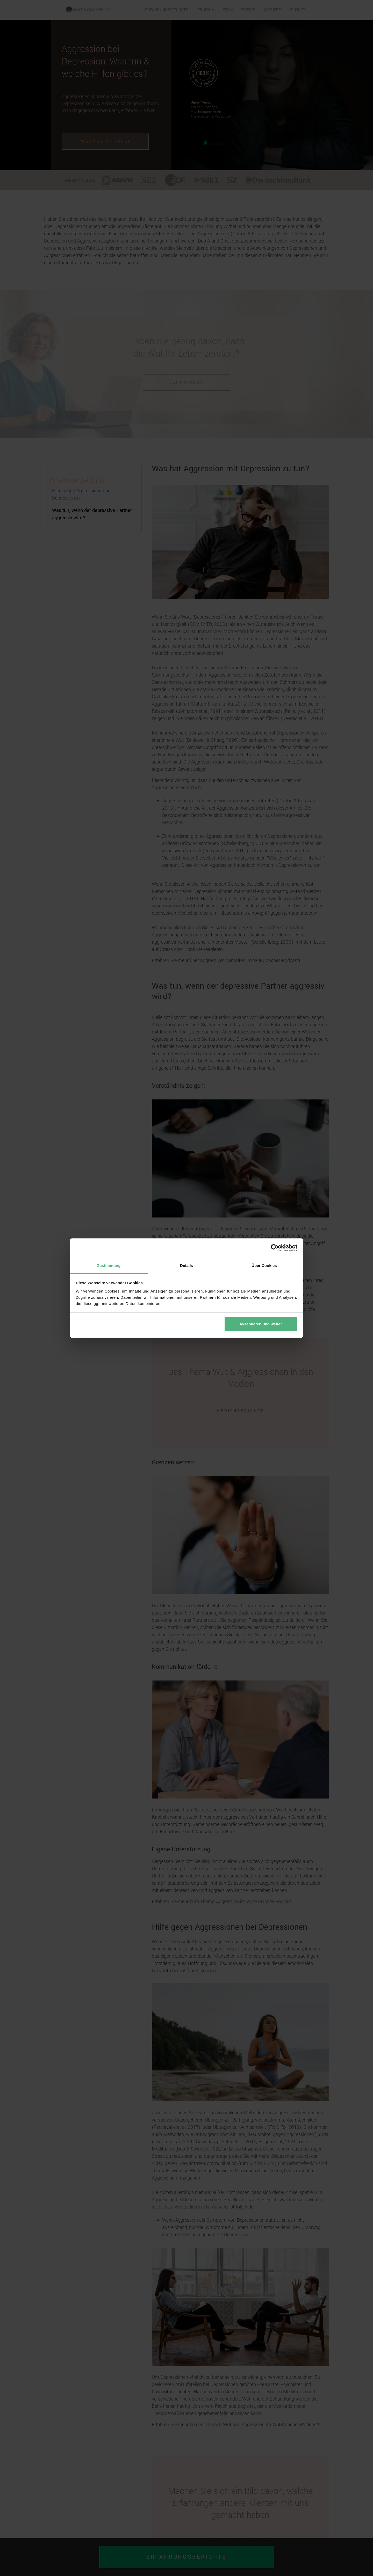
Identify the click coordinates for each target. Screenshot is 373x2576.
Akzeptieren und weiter (260, 1324)
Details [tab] (186, 1265)
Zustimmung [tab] (109, 1265)
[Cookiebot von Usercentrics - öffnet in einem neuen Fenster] (274, 1248)
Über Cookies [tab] (264, 1265)
